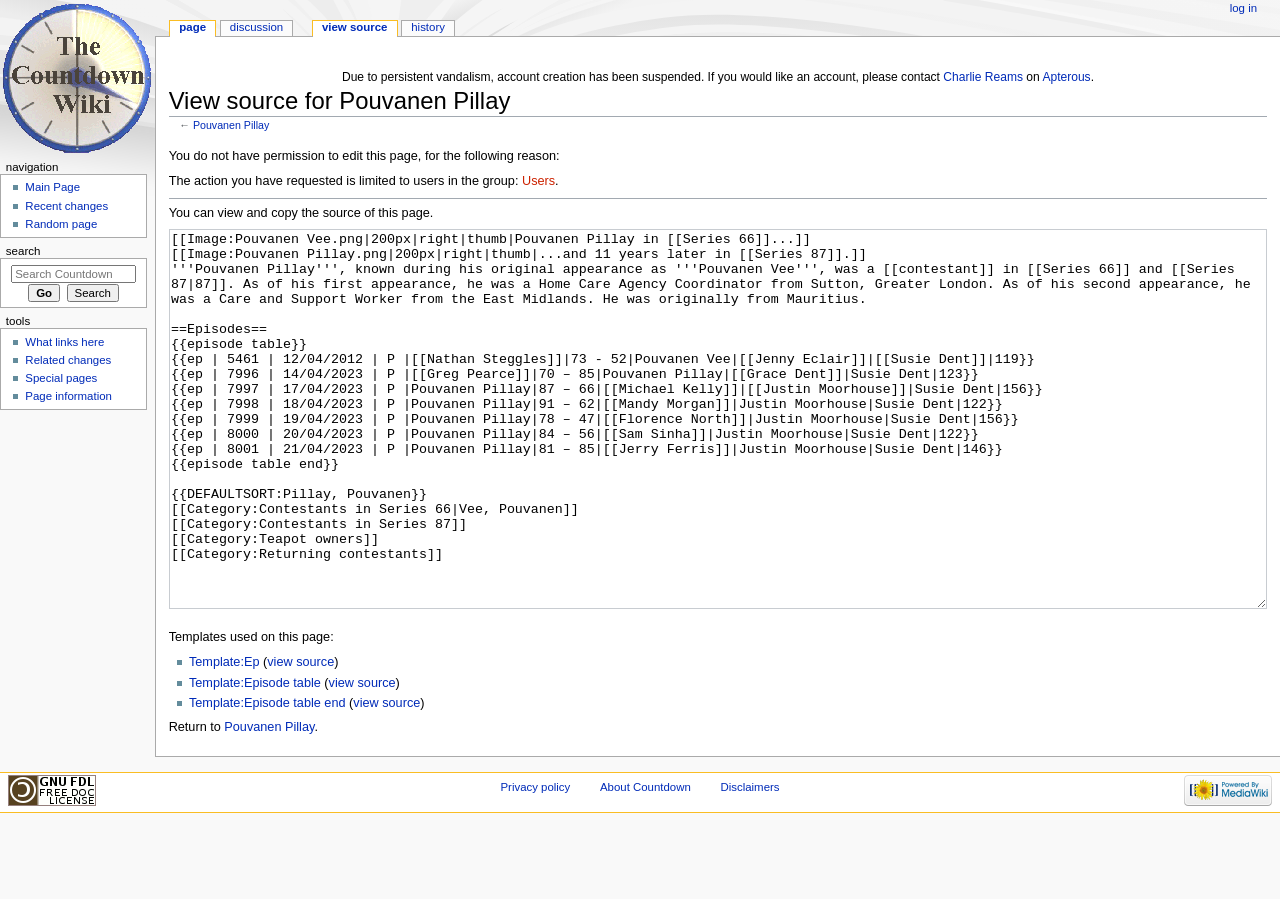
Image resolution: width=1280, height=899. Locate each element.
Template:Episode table (255, 758)
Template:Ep (224, 737)
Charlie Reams (983, 77)
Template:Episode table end (267, 778)
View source (355, 27)
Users (538, 181)
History (428, 27)
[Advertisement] (73, 566)
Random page (61, 224)
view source (300, 737)
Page (192, 27)
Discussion (256, 27)
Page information (68, 396)
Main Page (52, 187)
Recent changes (66, 206)
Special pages (61, 378)
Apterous (1066, 77)
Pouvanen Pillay (231, 125)
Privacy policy (535, 862)
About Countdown (645, 862)
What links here (64, 342)
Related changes (68, 360)
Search (23, 251)
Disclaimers (749, 862)
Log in (1243, 8)
